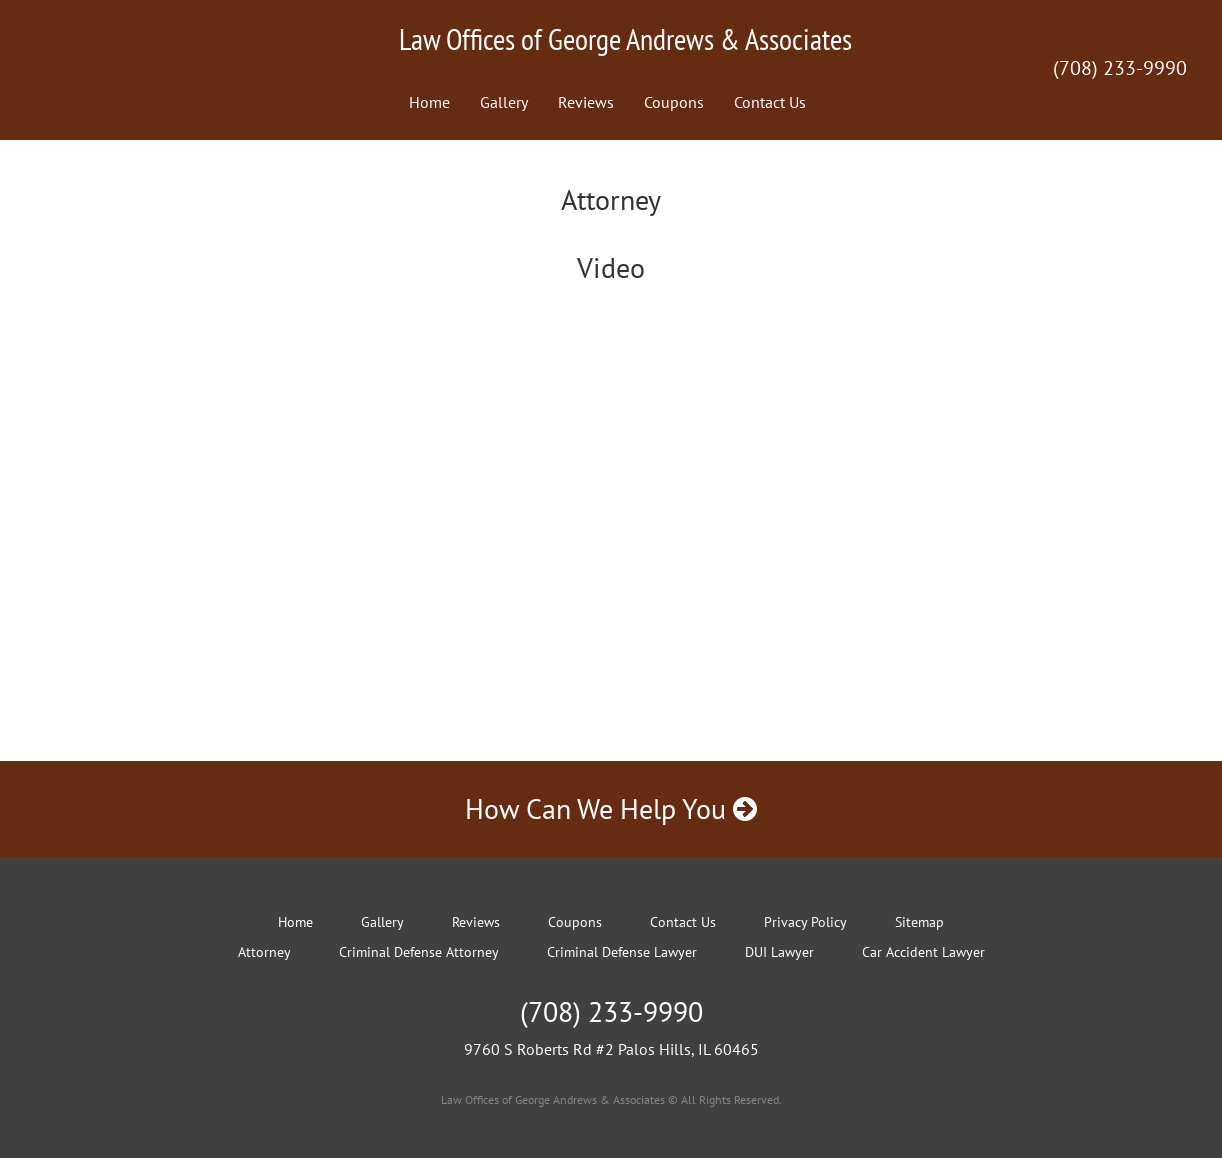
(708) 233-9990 (1120, 68)
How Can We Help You (611, 808)
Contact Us (770, 102)
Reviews (586, 102)
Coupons (674, 102)
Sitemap (919, 922)
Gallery (504, 102)
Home (429, 102)
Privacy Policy (805, 922)
